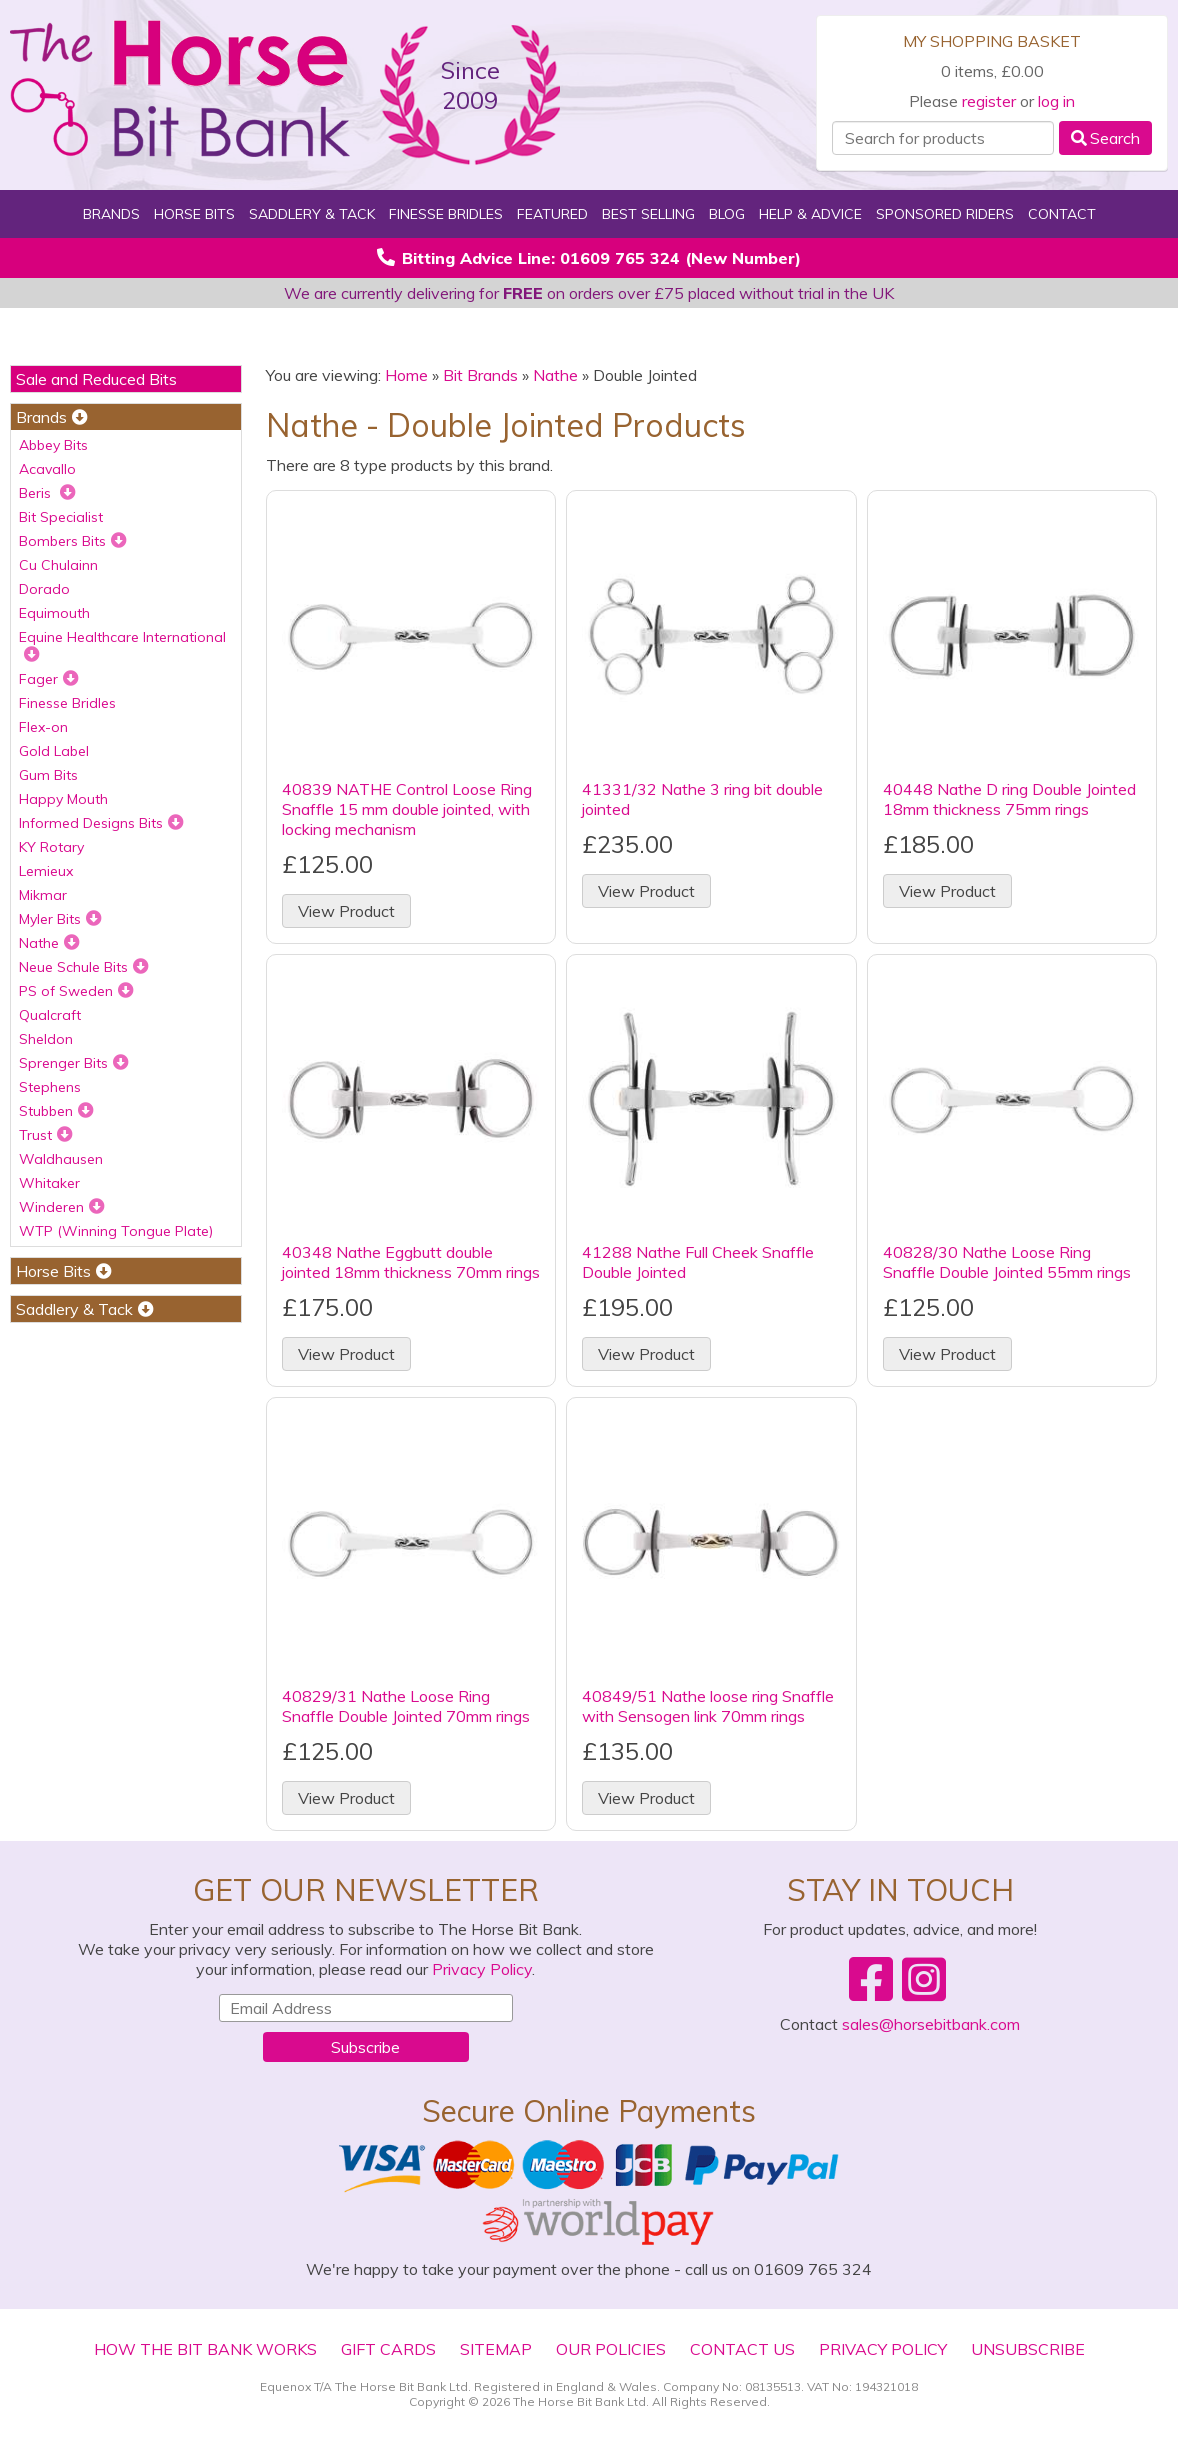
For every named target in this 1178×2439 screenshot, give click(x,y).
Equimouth (54, 613)
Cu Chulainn (58, 565)
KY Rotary (51, 847)
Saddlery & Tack (312, 214)
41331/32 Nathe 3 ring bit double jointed (702, 799)
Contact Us (742, 2349)
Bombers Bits (73, 541)
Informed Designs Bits (101, 823)
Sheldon (46, 1039)
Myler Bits (60, 919)
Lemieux (46, 871)
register (989, 101)
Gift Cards (388, 2349)
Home (406, 375)
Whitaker (49, 1183)
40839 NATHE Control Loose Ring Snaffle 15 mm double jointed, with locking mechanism (407, 809)
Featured (552, 214)
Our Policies (611, 2349)
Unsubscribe (1028, 2349)
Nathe (49, 943)
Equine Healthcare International (122, 645)
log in (1056, 101)
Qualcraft (50, 1015)
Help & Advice (810, 214)
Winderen (62, 1207)
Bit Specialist (61, 517)
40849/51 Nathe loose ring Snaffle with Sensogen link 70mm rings (708, 1706)
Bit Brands (480, 375)
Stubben (56, 1111)
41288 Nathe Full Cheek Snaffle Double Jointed (698, 1262)
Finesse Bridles (446, 214)
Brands (111, 214)
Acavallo (47, 469)
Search (1105, 138)
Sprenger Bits (74, 1063)
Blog (727, 214)
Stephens (50, 1087)
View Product (346, 911)
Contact (1062, 214)
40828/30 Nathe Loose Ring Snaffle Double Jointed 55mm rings (1007, 1262)
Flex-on (43, 727)
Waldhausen (61, 1159)
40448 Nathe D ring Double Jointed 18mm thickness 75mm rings (1009, 799)
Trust (46, 1135)
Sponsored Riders (945, 214)
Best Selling (648, 214)
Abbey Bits (53, 445)
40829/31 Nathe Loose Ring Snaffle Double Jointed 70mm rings (406, 1706)
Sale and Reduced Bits (96, 379)
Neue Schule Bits (84, 967)
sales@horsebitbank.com (931, 2024)
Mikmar (43, 895)
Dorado (44, 589)
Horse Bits (194, 214)
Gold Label (54, 751)
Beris (47, 493)
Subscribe (365, 2047)
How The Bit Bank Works (205, 2349)
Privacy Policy (482, 1969)
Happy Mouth (63, 799)
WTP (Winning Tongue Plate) (116, 1231)
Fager (49, 679)
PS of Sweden (76, 991)
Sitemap (496, 2349)
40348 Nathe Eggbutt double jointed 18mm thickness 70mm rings (411, 1262)
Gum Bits (48, 775)
